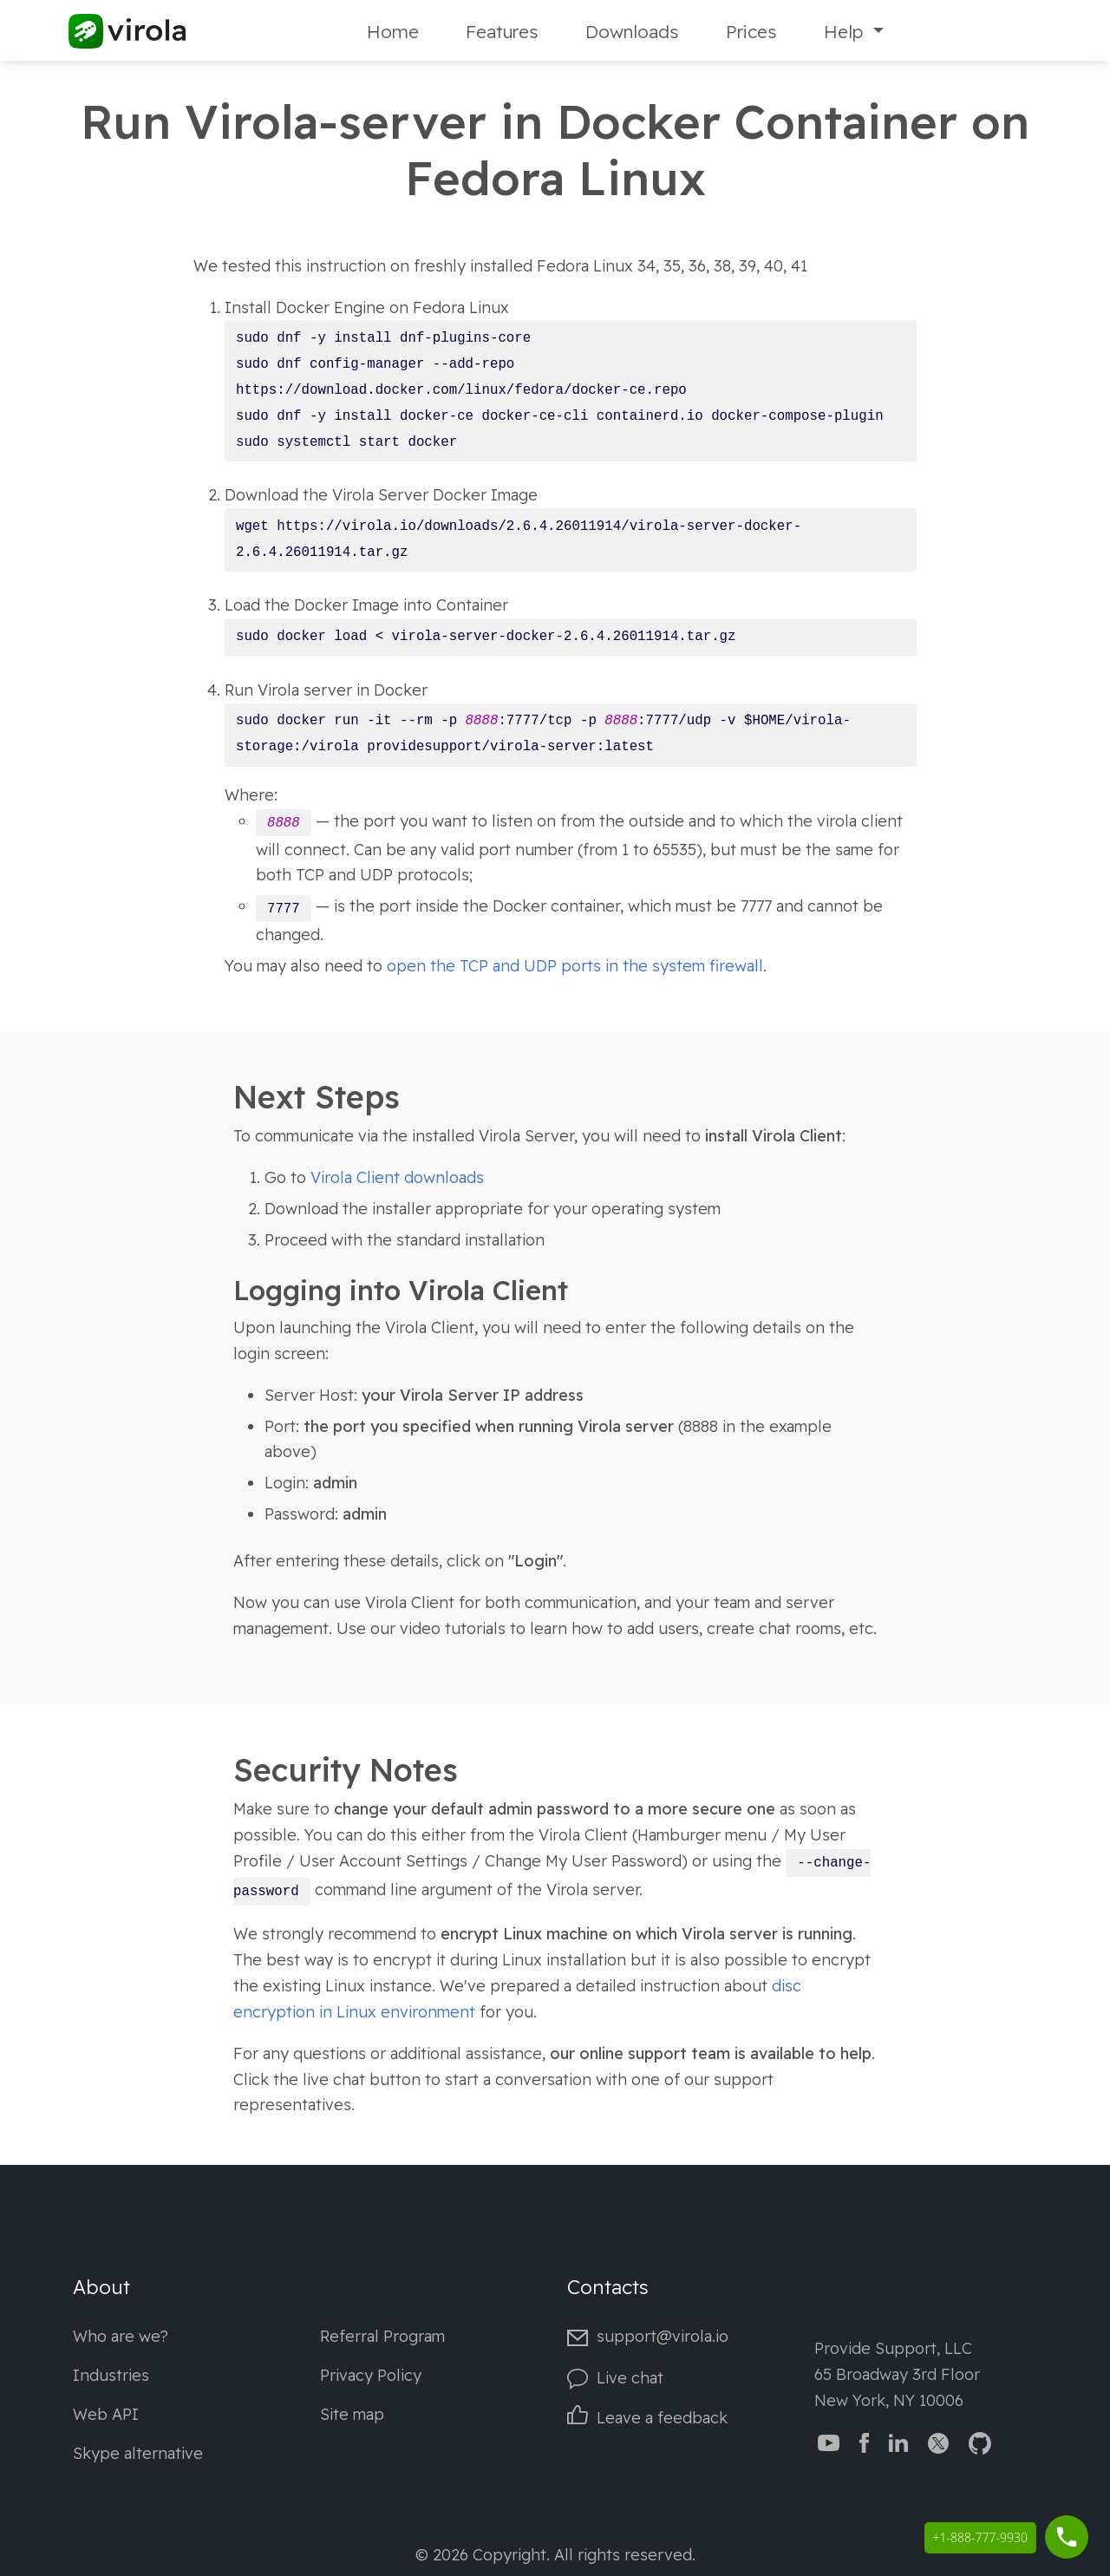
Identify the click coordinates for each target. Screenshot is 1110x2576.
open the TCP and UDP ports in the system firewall (575, 966)
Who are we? (120, 2336)
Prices (751, 31)
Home (393, 31)
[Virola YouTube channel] (828, 2442)
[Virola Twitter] (938, 2442)
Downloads (632, 31)
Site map (352, 2414)
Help (846, 31)
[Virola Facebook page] (864, 2442)
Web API (106, 2414)
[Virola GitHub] (980, 2442)
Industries (111, 2375)
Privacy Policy (370, 2375)
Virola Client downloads (397, 1177)
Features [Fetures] (502, 31)
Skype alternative (138, 2453)
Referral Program (382, 2336)
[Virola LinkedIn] (898, 2442)
